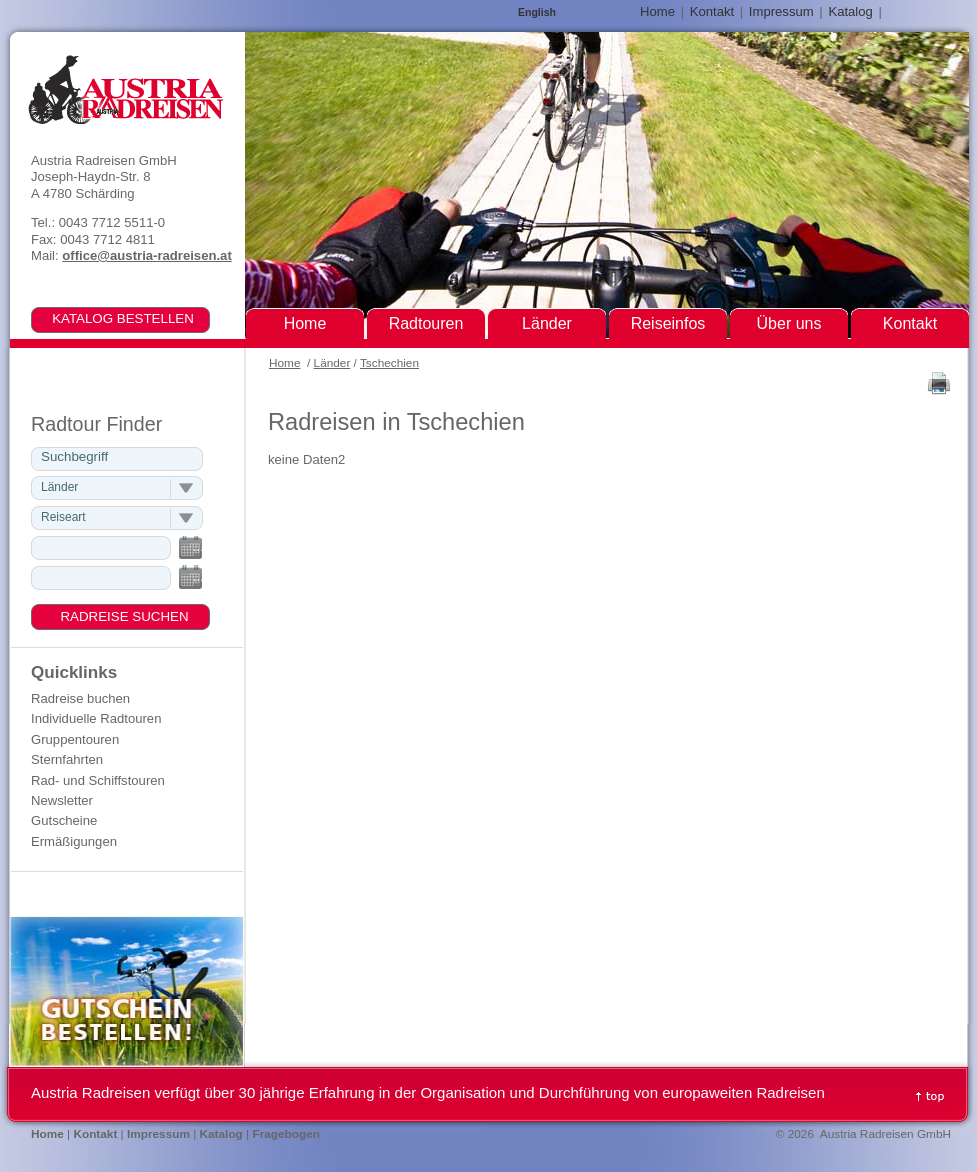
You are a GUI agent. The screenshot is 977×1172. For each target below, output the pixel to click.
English (537, 12)
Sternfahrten (67, 759)
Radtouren (426, 323)
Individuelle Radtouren (96, 718)
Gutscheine (64, 820)
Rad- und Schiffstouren (98, 780)
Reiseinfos (668, 323)
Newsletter (62, 800)
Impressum (781, 11)
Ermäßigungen (74, 841)
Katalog (850, 11)
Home (284, 363)
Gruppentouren (75, 739)
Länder (332, 363)
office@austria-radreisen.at (146, 255)
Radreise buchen (80, 698)
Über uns (789, 323)
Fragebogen (286, 1134)
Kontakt (712, 11)
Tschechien (389, 363)
